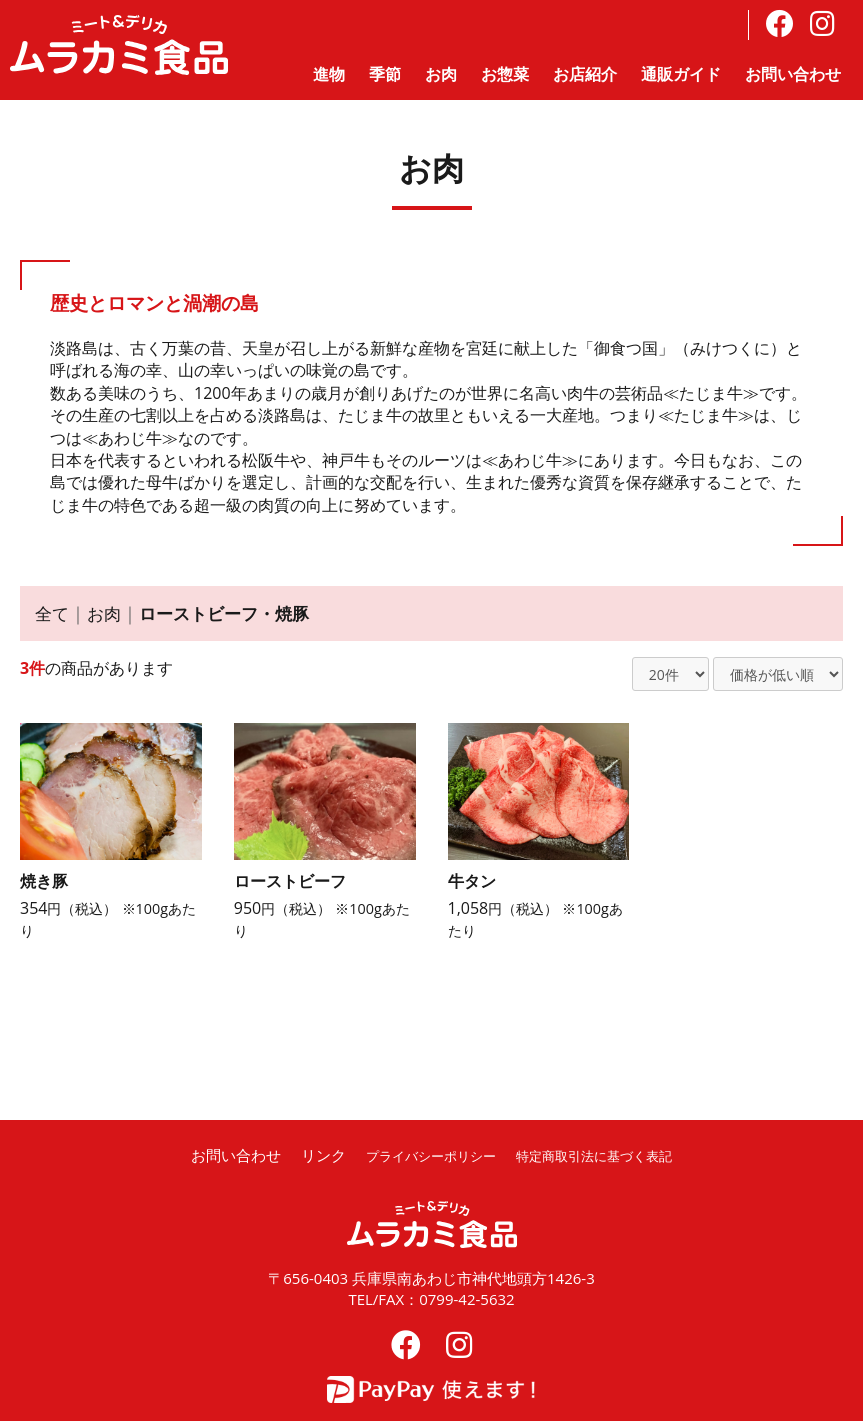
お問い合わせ (793, 74)
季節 (385, 74)
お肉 (441, 74)
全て (53, 613)
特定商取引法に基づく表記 (604, 1155)
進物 (329, 74)
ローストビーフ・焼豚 (233, 613)
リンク (301, 1155)
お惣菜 (505, 74)
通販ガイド (681, 74)
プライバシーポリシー (419, 1155)
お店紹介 (585, 74)
